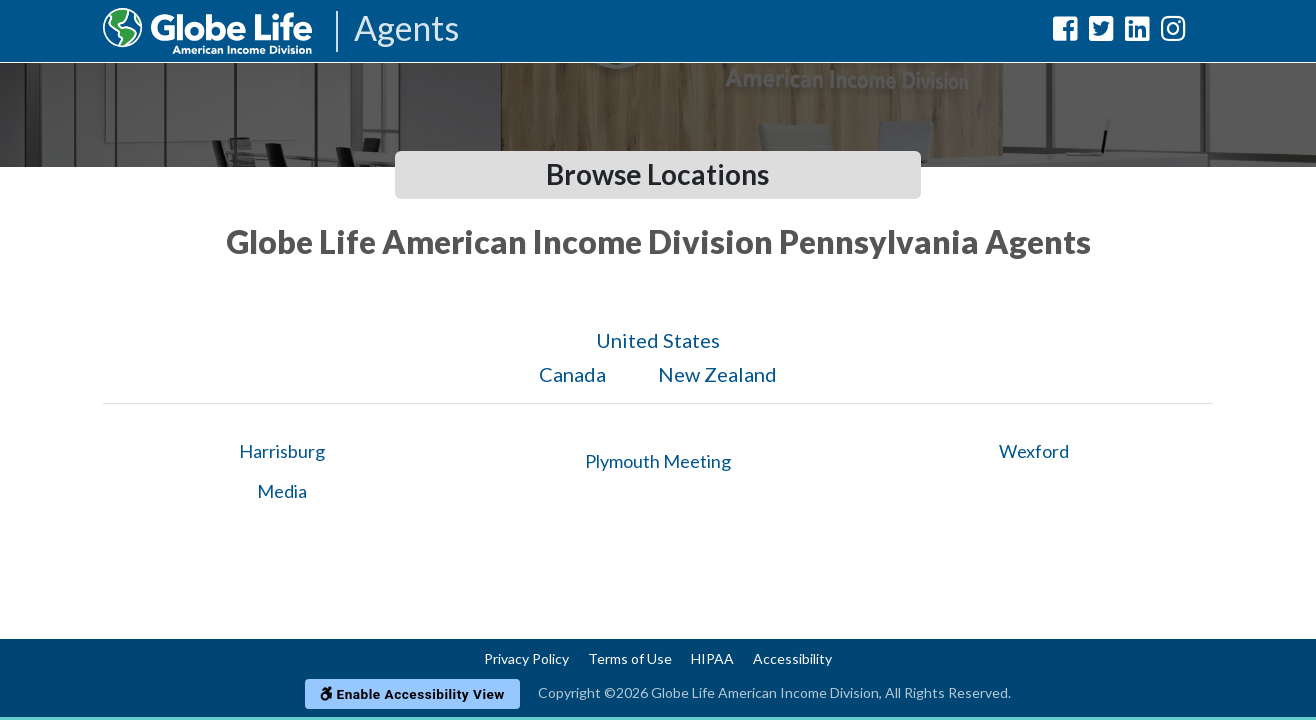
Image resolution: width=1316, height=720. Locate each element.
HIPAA (712, 658)
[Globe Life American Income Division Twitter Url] (1101, 32)
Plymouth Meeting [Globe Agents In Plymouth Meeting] (658, 461)
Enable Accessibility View (412, 694)
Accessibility (792, 658)
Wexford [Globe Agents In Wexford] (1034, 451)
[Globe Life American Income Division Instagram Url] (1173, 32)
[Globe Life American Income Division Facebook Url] (1065, 32)
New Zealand (717, 374)
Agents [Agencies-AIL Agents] (406, 29)
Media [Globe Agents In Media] (282, 491)
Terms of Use (630, 658)
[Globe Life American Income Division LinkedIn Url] (1137, 32)
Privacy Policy (526, 658)
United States (658, 340)
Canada (572, 374)
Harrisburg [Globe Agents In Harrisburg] (282, 451)
